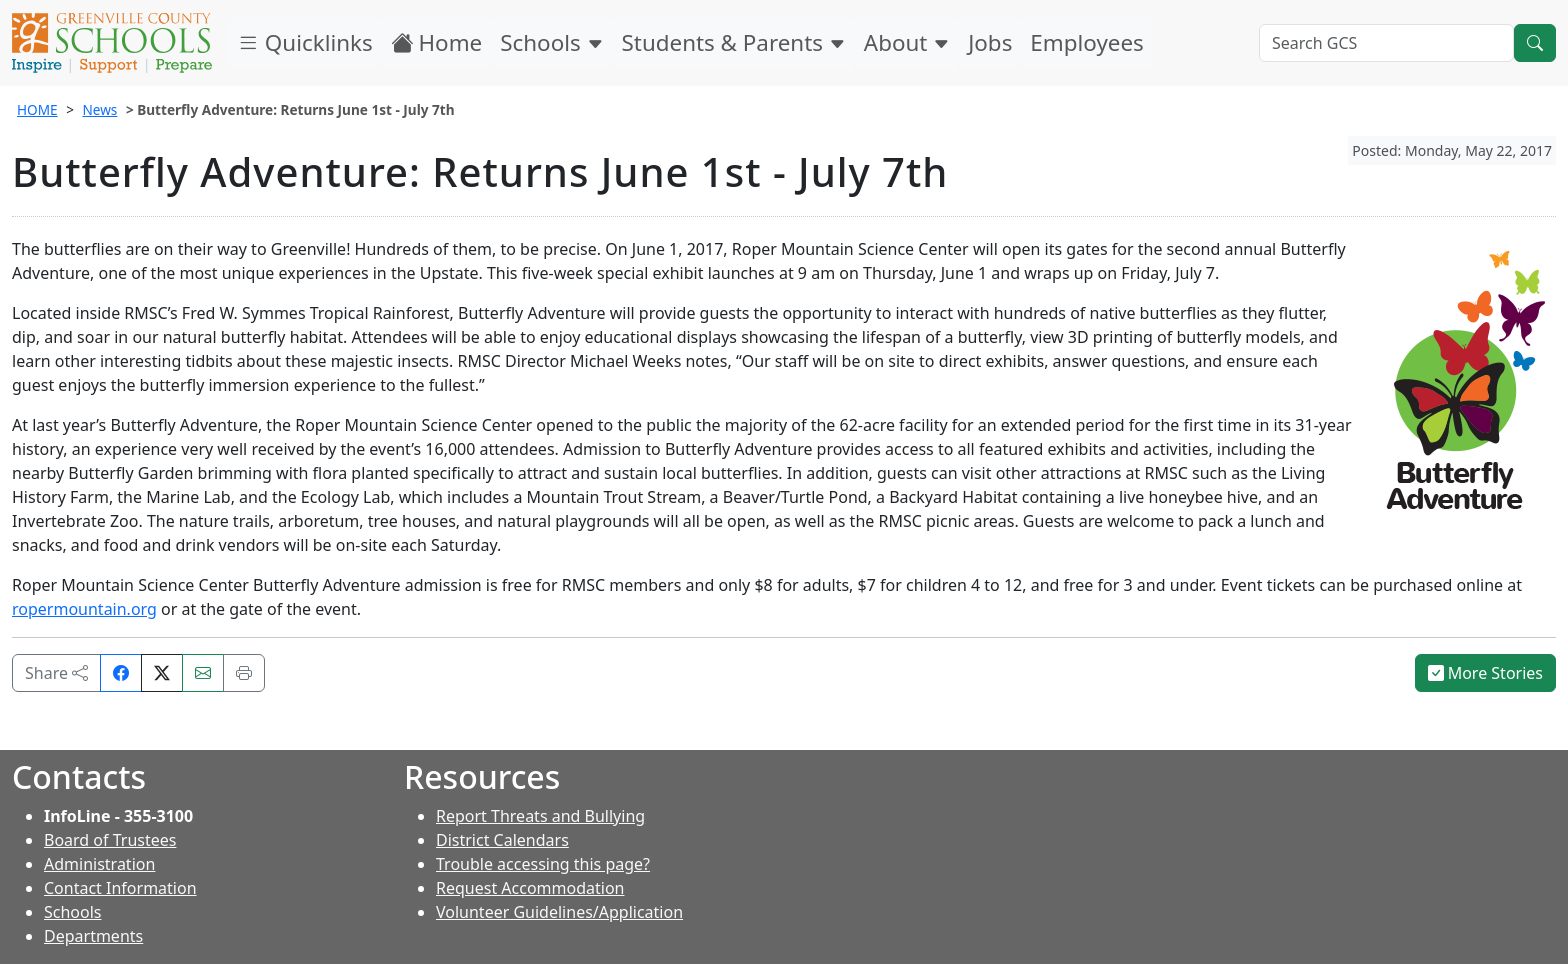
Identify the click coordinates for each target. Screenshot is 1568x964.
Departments (93, 936)
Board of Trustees (110, 840)
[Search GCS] (1386, 43)
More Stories (1486, 673)
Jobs (990, 42)
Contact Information (120, 888)
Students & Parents (734, 42)
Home (437, 42)
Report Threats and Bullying (540, 816)
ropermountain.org (84, 609)
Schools (551, 42)
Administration (99, 864)
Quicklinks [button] (305, 42)
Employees (1086, 42)
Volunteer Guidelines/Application (559, 912)
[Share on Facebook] (121, 673)
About (907, 42)
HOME (37, 109)
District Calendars (502, 840)
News (99, 109)
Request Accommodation (530, 888)
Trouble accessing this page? (543, 864)
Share (56, 673)
